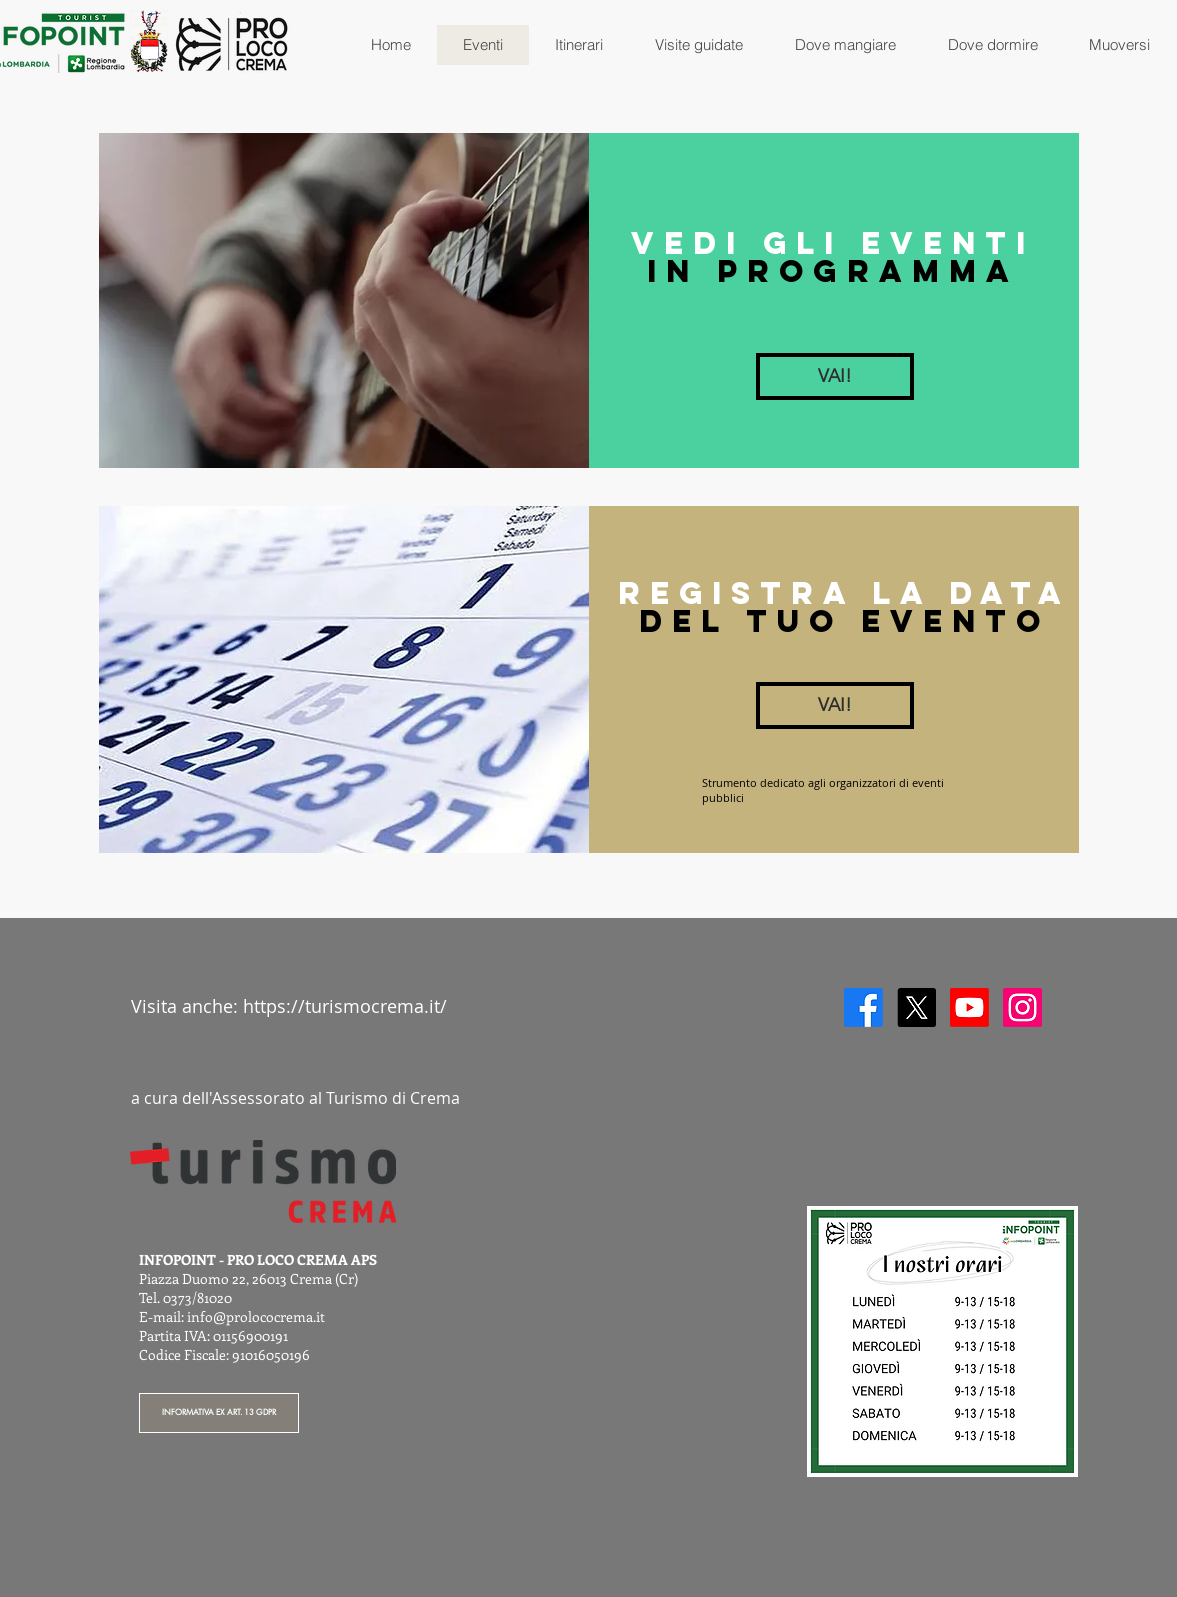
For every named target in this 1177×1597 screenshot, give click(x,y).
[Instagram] (1022, 1007)
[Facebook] (863, 1007)
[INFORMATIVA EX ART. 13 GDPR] (219, 1413)
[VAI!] (835, 376)
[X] (916, 1007)
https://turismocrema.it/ (345, 1006)
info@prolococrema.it (256, 1316)
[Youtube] (969, 1007)
